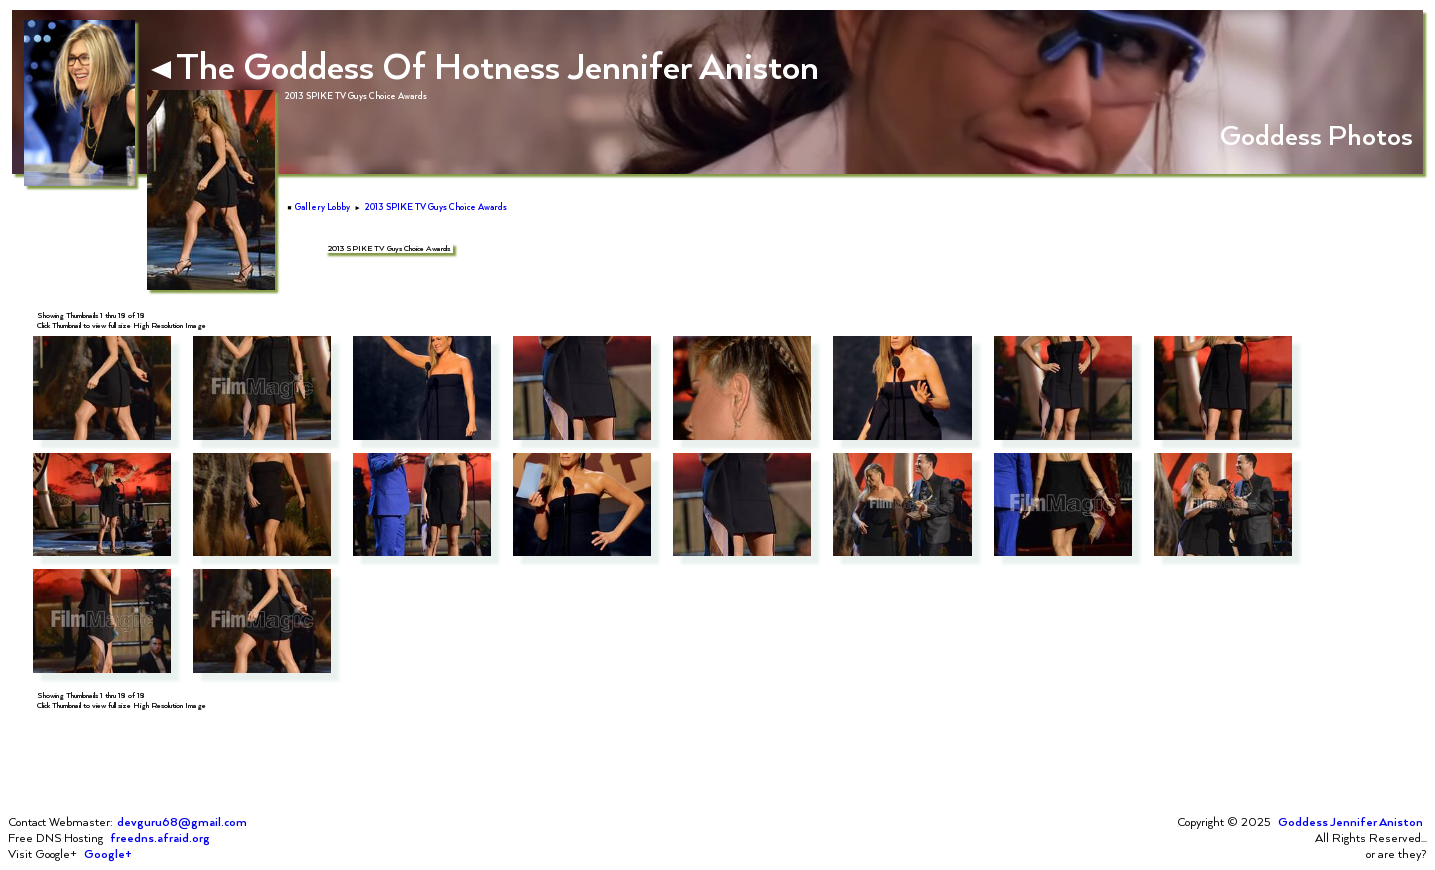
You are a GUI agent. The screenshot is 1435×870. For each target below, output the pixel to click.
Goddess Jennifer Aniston (1350, 822)
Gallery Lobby (322, 207)
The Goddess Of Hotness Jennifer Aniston (485, 65)
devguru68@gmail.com (182, 822)
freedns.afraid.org (160, 838)
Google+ (108, 854)
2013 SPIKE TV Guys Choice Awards (436, 207)
